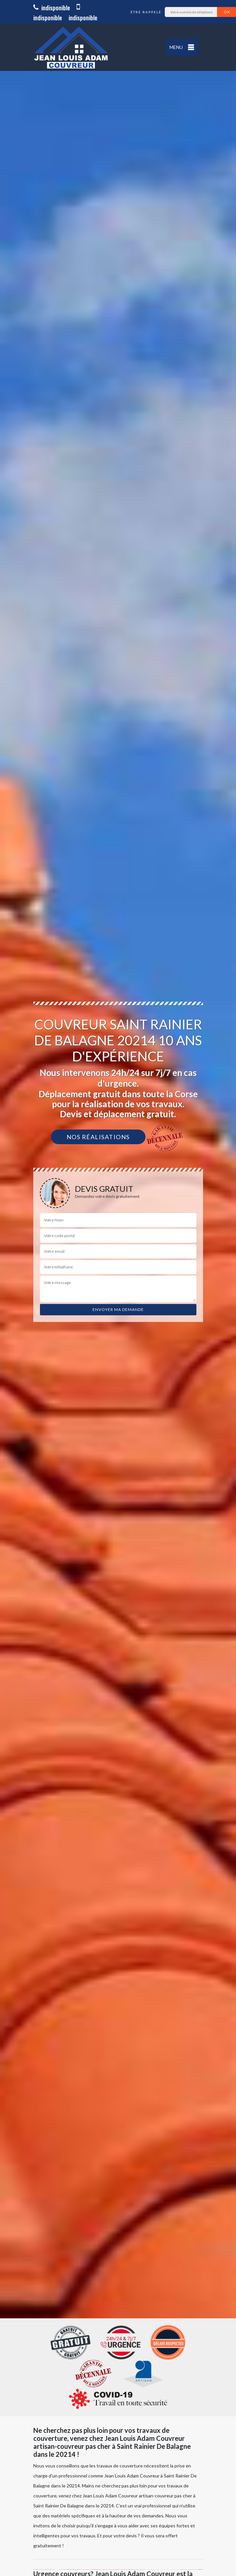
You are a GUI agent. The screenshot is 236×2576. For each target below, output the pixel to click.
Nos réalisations (98, 1137)
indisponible (51, 7)
